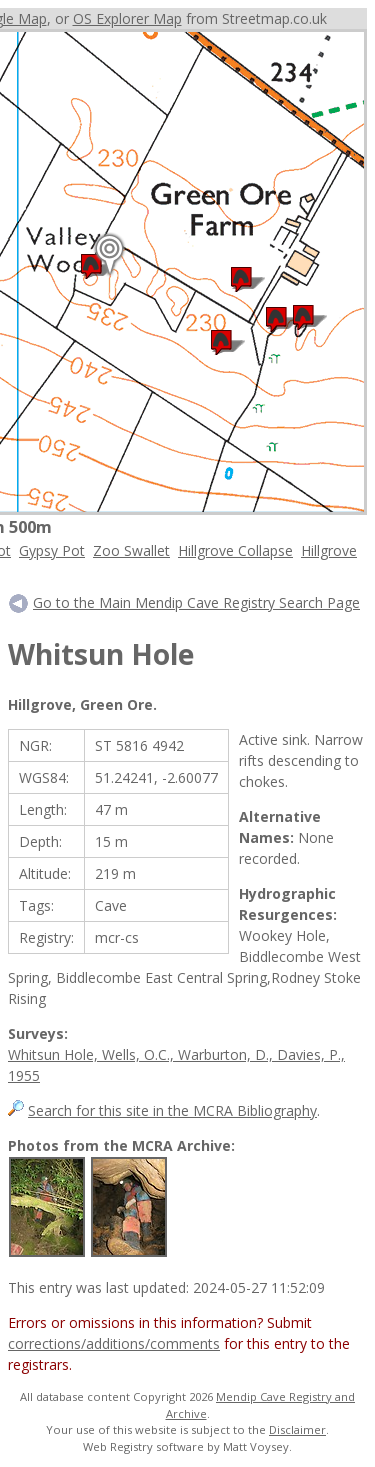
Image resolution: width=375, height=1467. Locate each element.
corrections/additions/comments (114, 1343)
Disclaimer (297, 1429)
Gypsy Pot (52, 550)
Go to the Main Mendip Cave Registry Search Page (196, 602)
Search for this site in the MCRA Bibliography (172, 1110)
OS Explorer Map (127, 18)
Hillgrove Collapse (235, 550)
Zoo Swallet (131, 550)
